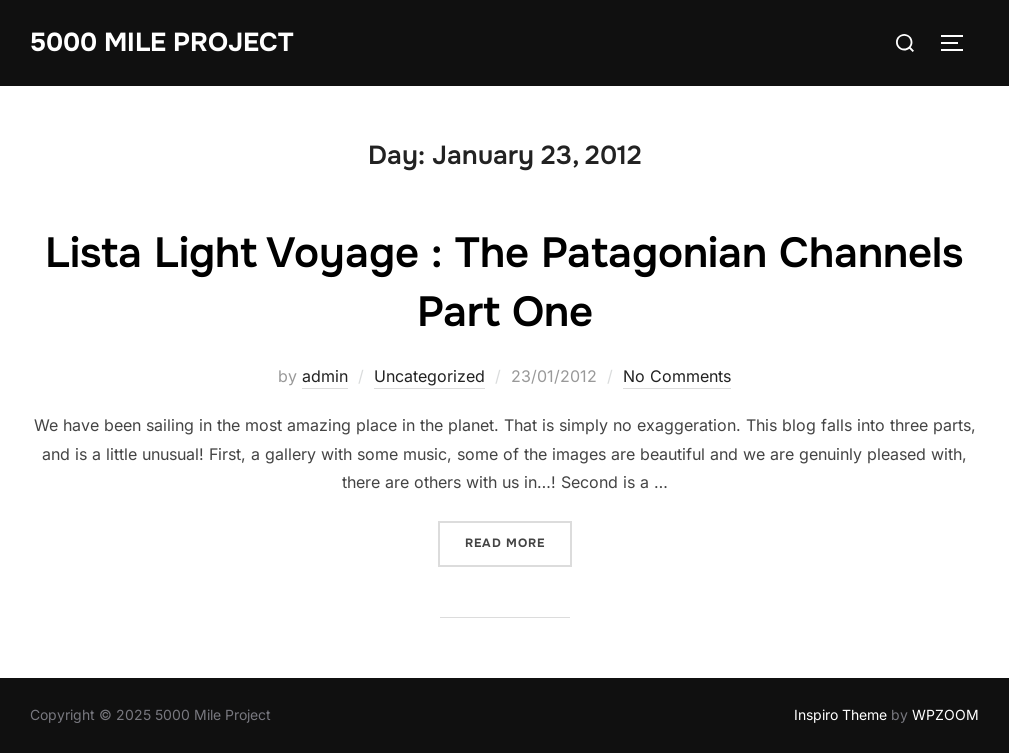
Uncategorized (429, 376)
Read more (518, 541)
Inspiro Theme (840, 714)
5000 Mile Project (161, 42)
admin (325, 376)
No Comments (677, 376)
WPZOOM (945, 714)
